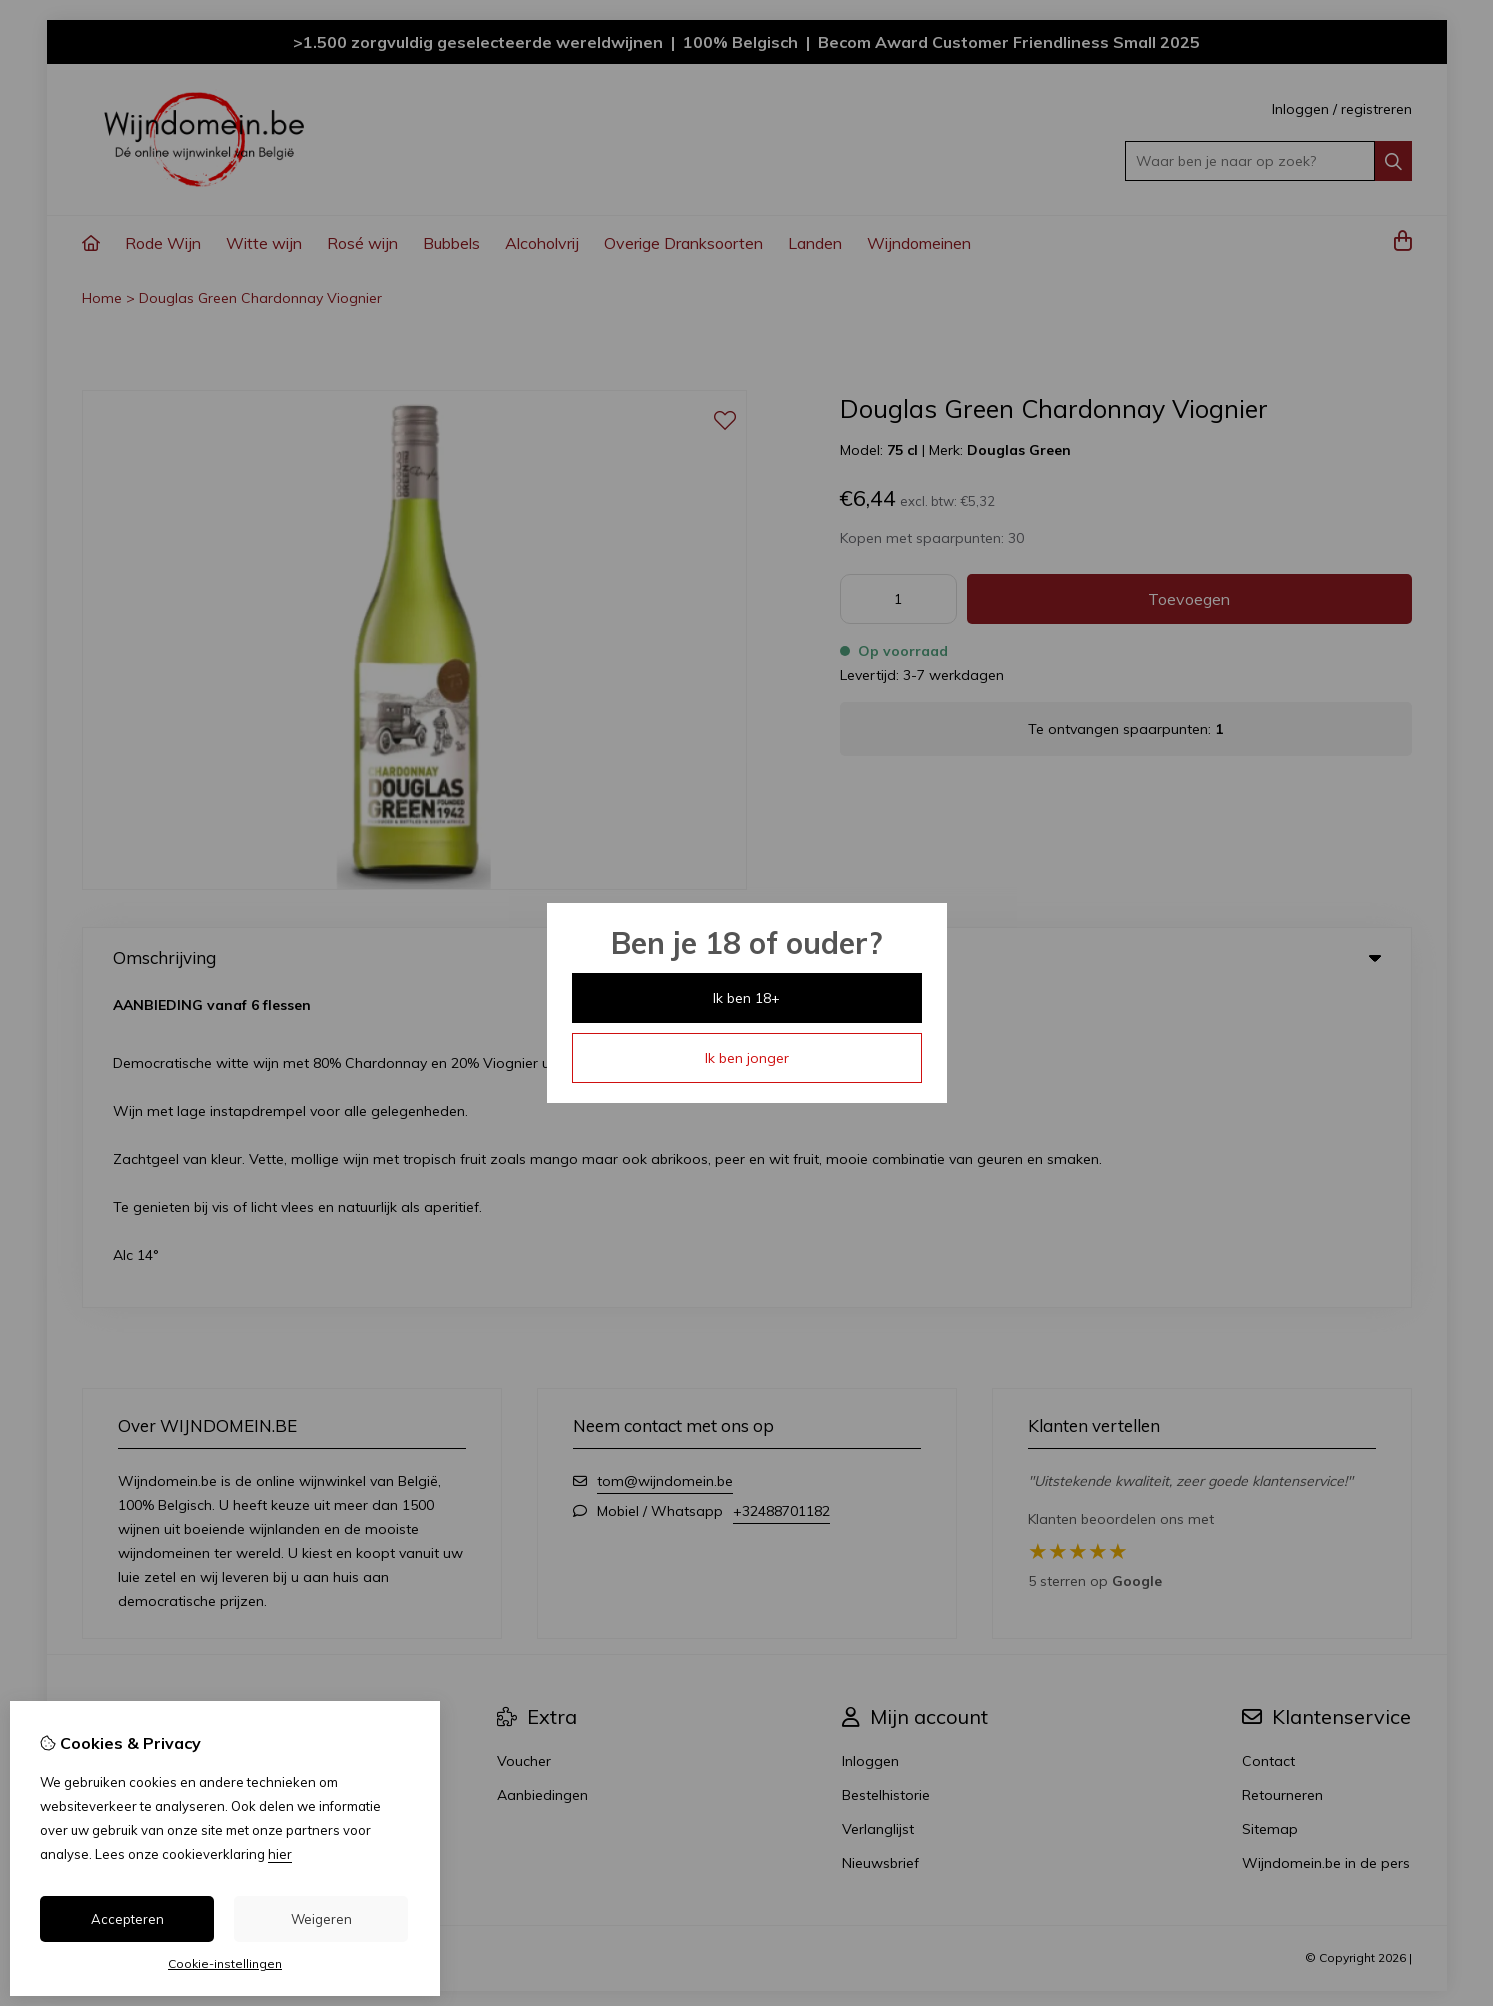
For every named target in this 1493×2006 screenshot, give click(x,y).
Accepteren (127, 1919)
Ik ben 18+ (746, 998)
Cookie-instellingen (225, 1963)
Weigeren (321, 1919)
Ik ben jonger (747, 1058)
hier (280, 1854)
